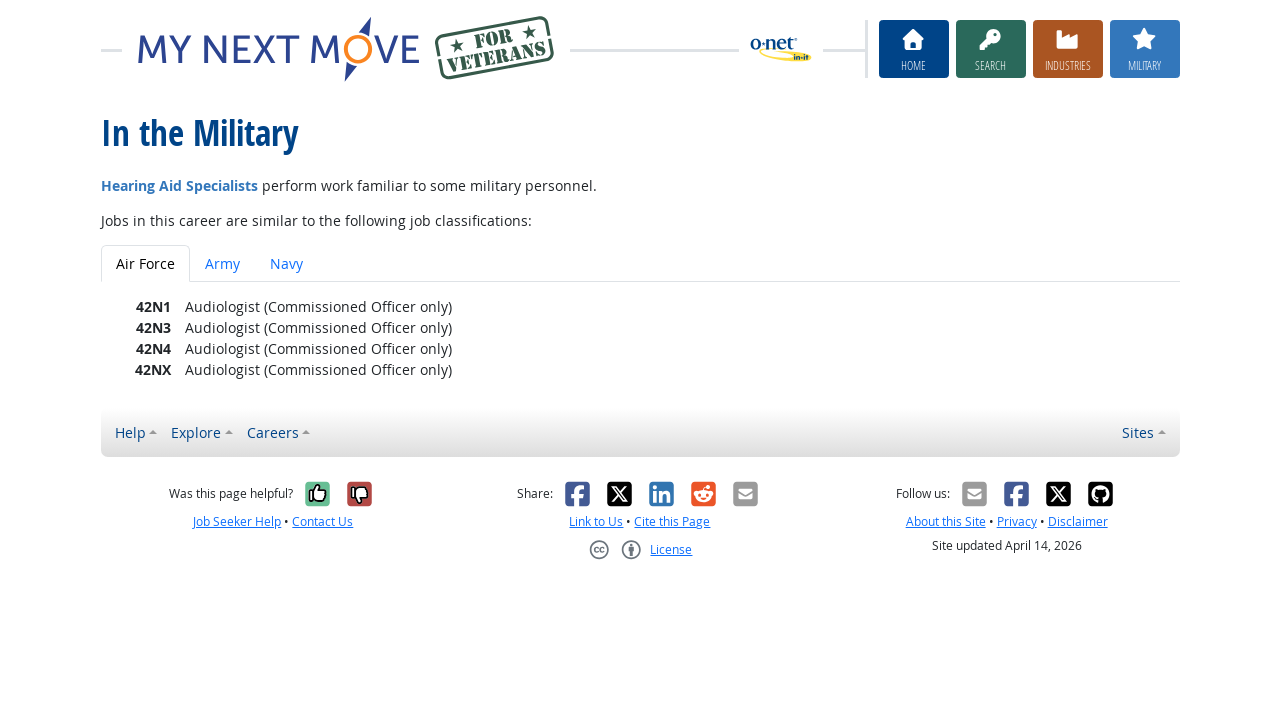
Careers (273, 432)
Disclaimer (1078, 521)
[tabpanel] (640, 338)
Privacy (1017, 521)
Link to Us (596, 521)
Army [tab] (222, 263)
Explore (196, 432)
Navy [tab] (286, 263)
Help (130, 432)
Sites (1138, 432)
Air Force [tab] (145, 263)
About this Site (946, 521)
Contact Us (322, 521)
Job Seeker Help (237, 521)
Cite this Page (672, 521)
